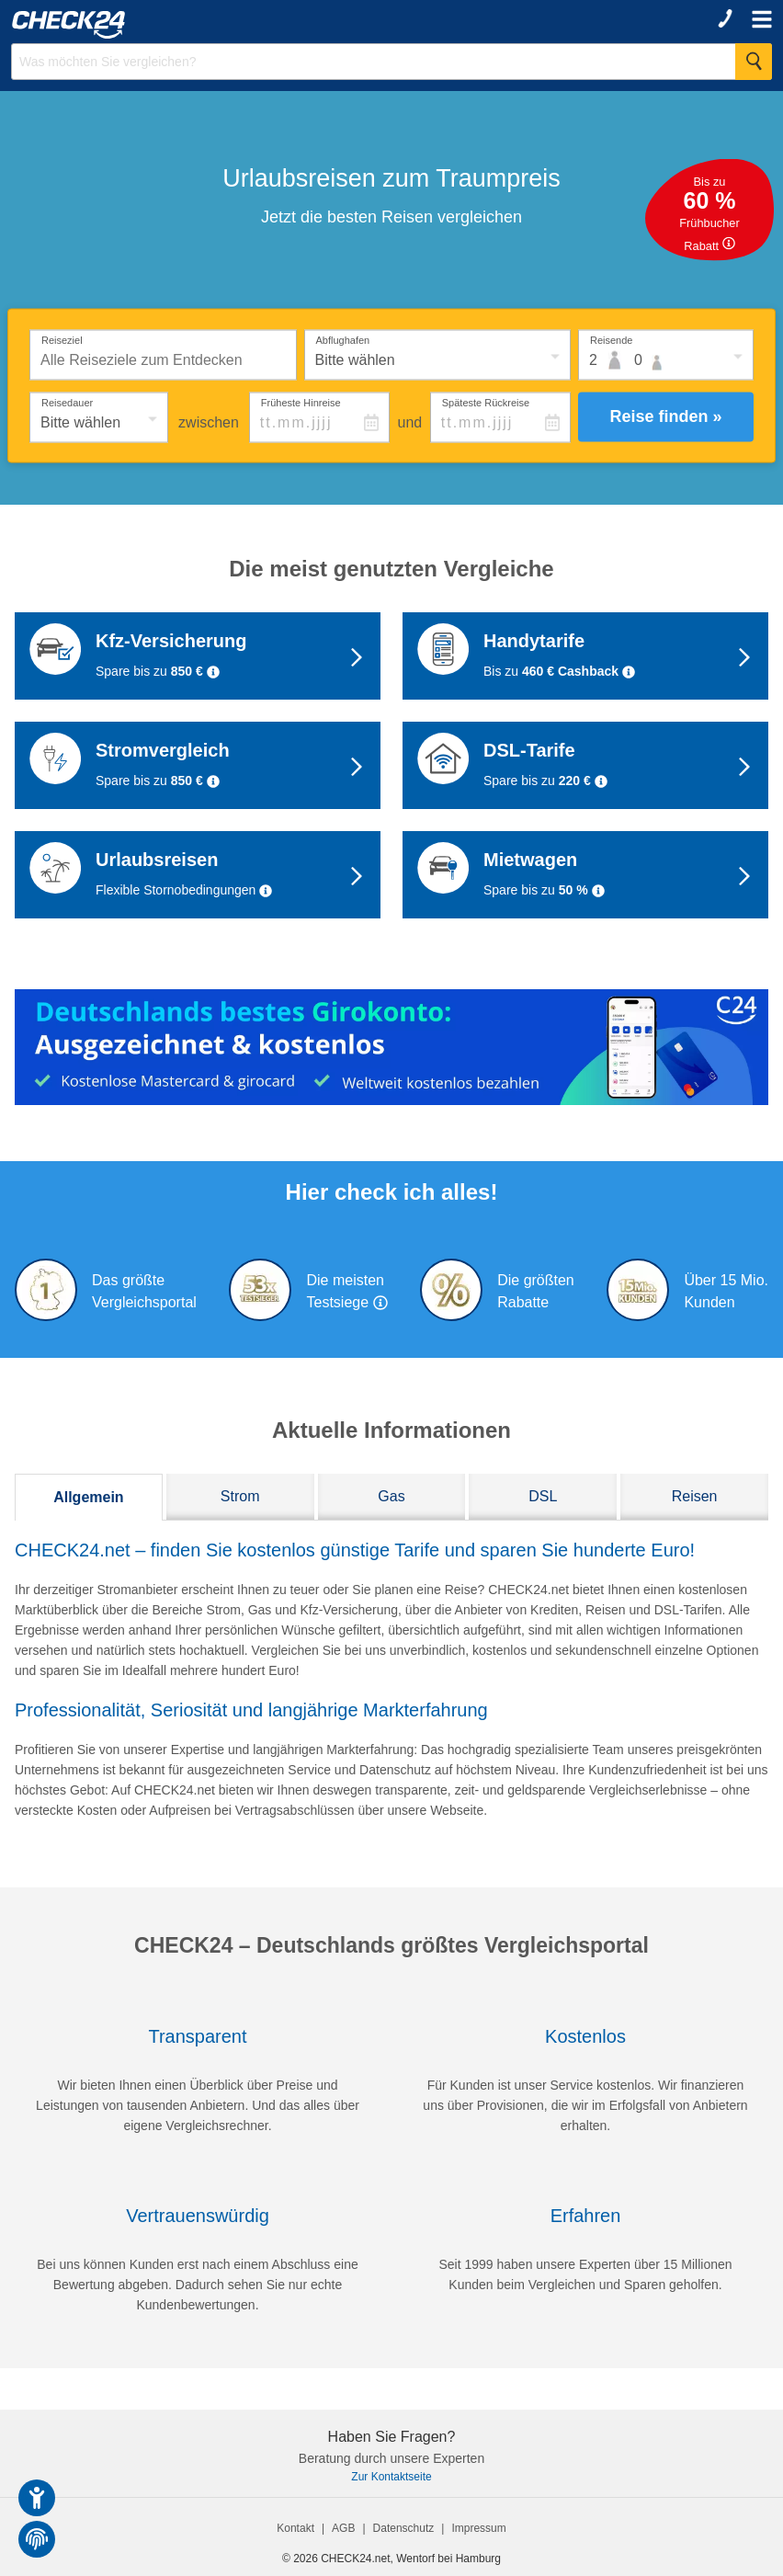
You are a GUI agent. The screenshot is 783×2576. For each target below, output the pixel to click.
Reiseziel (62, 339)
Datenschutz (404, 2528)
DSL (542, 1496)
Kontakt (295, 2528)
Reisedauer (67, 401)
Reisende (611, 339)
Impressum (478, 2528)
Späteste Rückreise (485, 401)
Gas (391, 1496)
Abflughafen (343, 339)
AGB (343, 2528)
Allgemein (88, 1497)
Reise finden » (665, 416)
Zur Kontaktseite (391, 2476)
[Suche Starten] (753, 61)
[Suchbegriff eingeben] (391, 61)
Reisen (695, 1496)
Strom (240, 1496)
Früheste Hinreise (301, 401)
